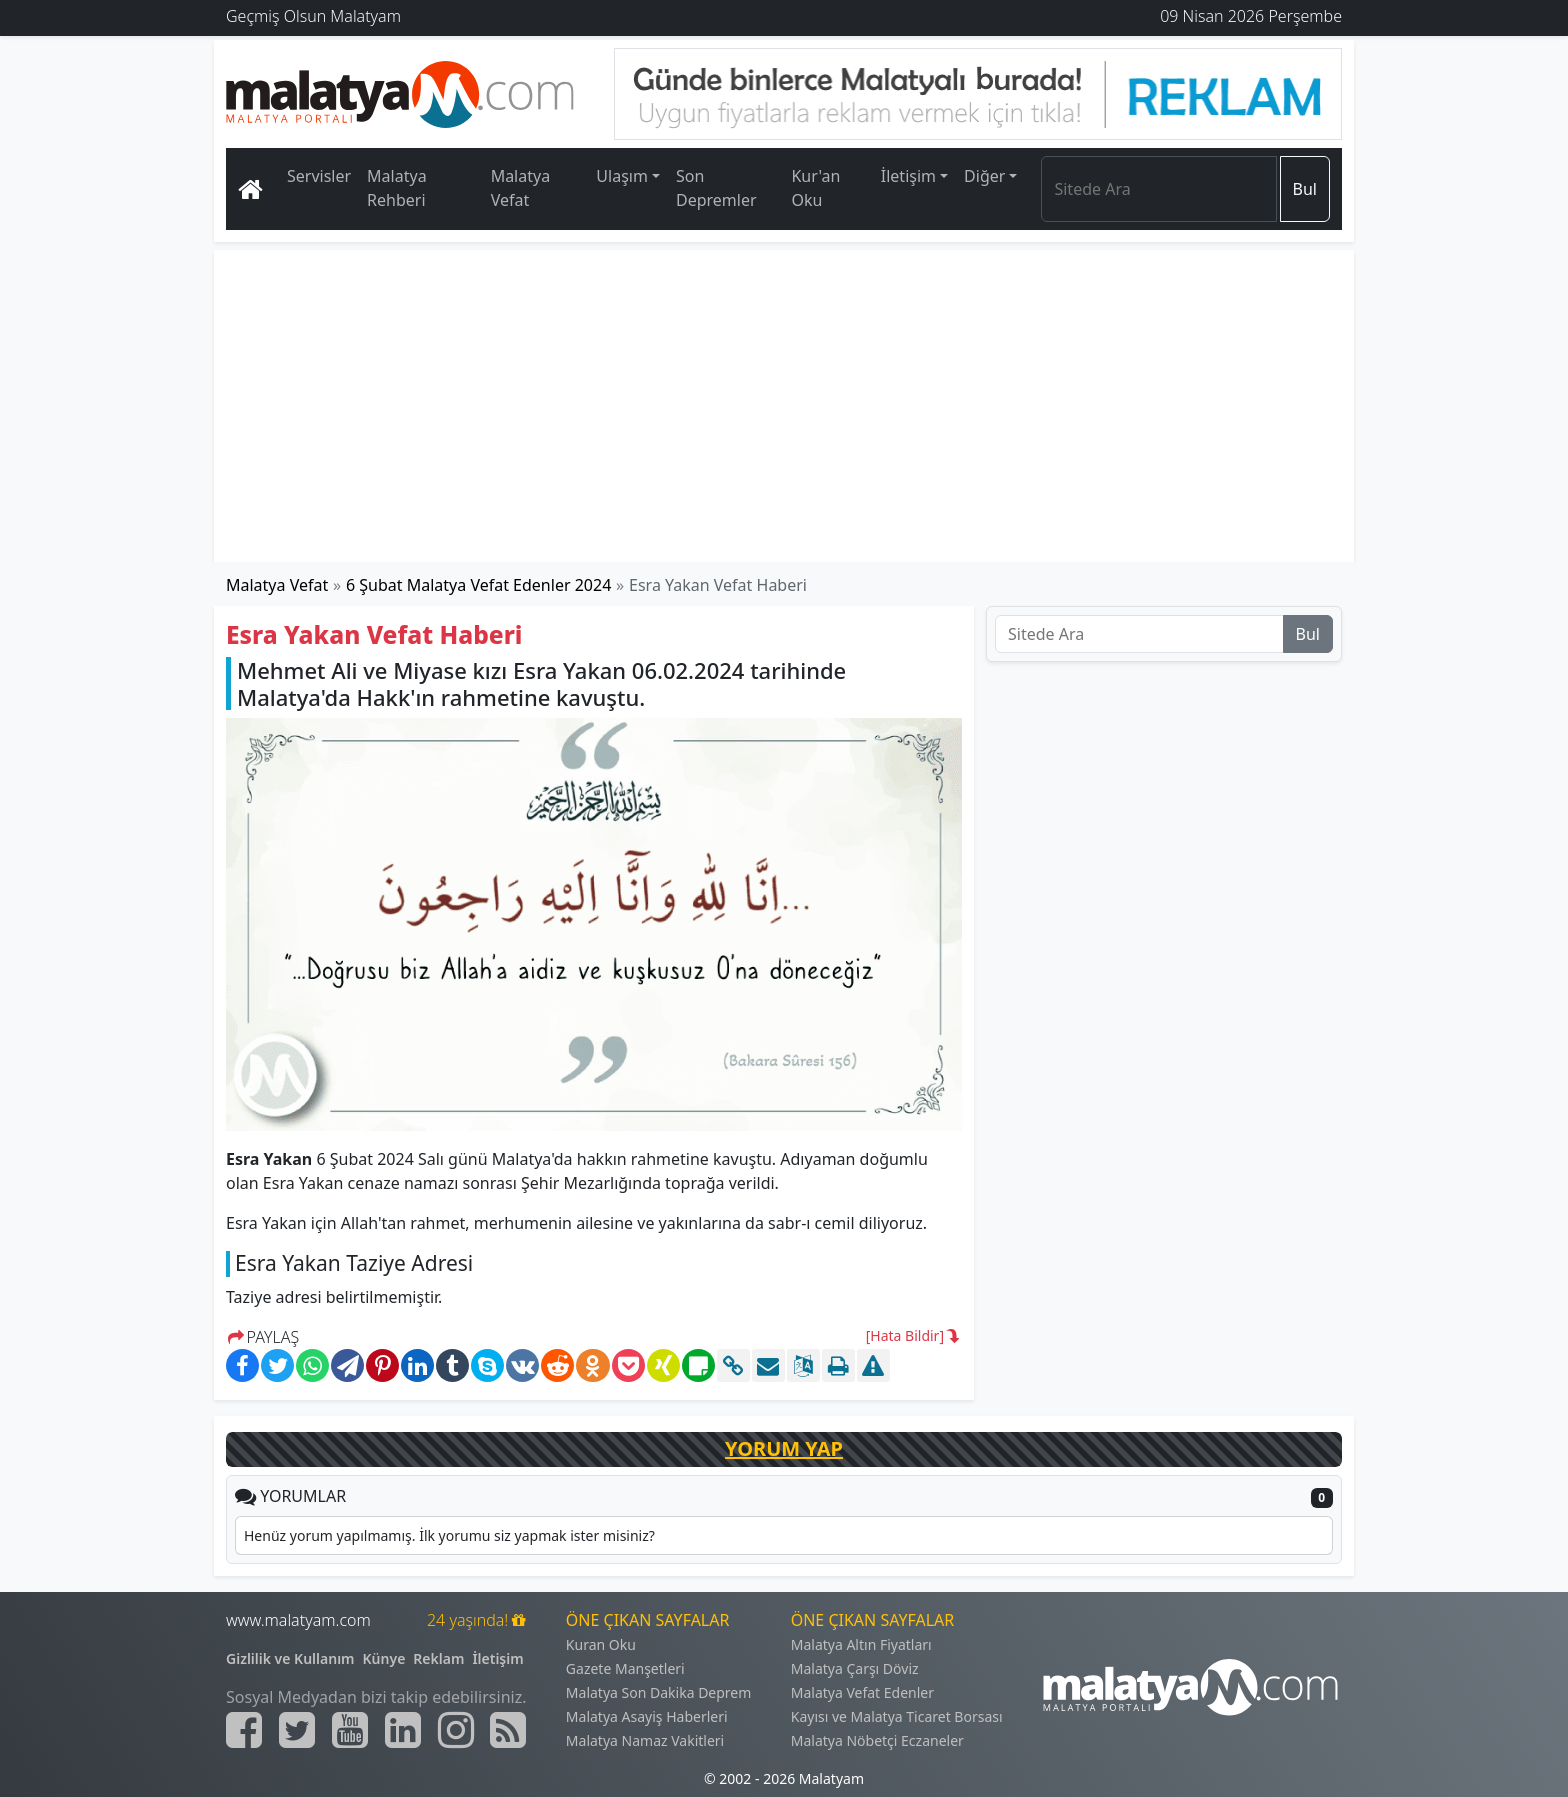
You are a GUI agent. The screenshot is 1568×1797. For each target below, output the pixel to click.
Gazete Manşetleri (625, 1668)
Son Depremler (716, 188)
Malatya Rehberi (397, 188)
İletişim (497, 1658)
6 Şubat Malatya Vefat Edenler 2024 (478, 585)
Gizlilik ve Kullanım (290, 1658)
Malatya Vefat (521, 188)
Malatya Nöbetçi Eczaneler (877, 1740)
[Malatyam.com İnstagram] (456, 1730)
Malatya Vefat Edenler (862, 1692)
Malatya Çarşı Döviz (855, 1668)
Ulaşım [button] (622, 176)
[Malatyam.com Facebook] (244, 1730)
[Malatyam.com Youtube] (350, 1730)
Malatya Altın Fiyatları (861, 1644)
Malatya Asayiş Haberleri (647, 1716)
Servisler (319, 176)
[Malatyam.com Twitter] (297, 1730)
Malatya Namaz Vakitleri (645, 1740)
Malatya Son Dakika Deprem (659, 1692)
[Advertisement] (785, 406)
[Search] (1158, 189)
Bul (1305, 189)
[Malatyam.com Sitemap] (508, 1730)
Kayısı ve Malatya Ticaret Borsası (897, 1716)
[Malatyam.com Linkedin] (403, 1730)
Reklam (438, 1658)
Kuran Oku (601, 1644)
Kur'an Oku (815, 188)
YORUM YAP (784, 1448)
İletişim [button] (908, 176)
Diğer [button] (984, 176)
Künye (384, 1658)
